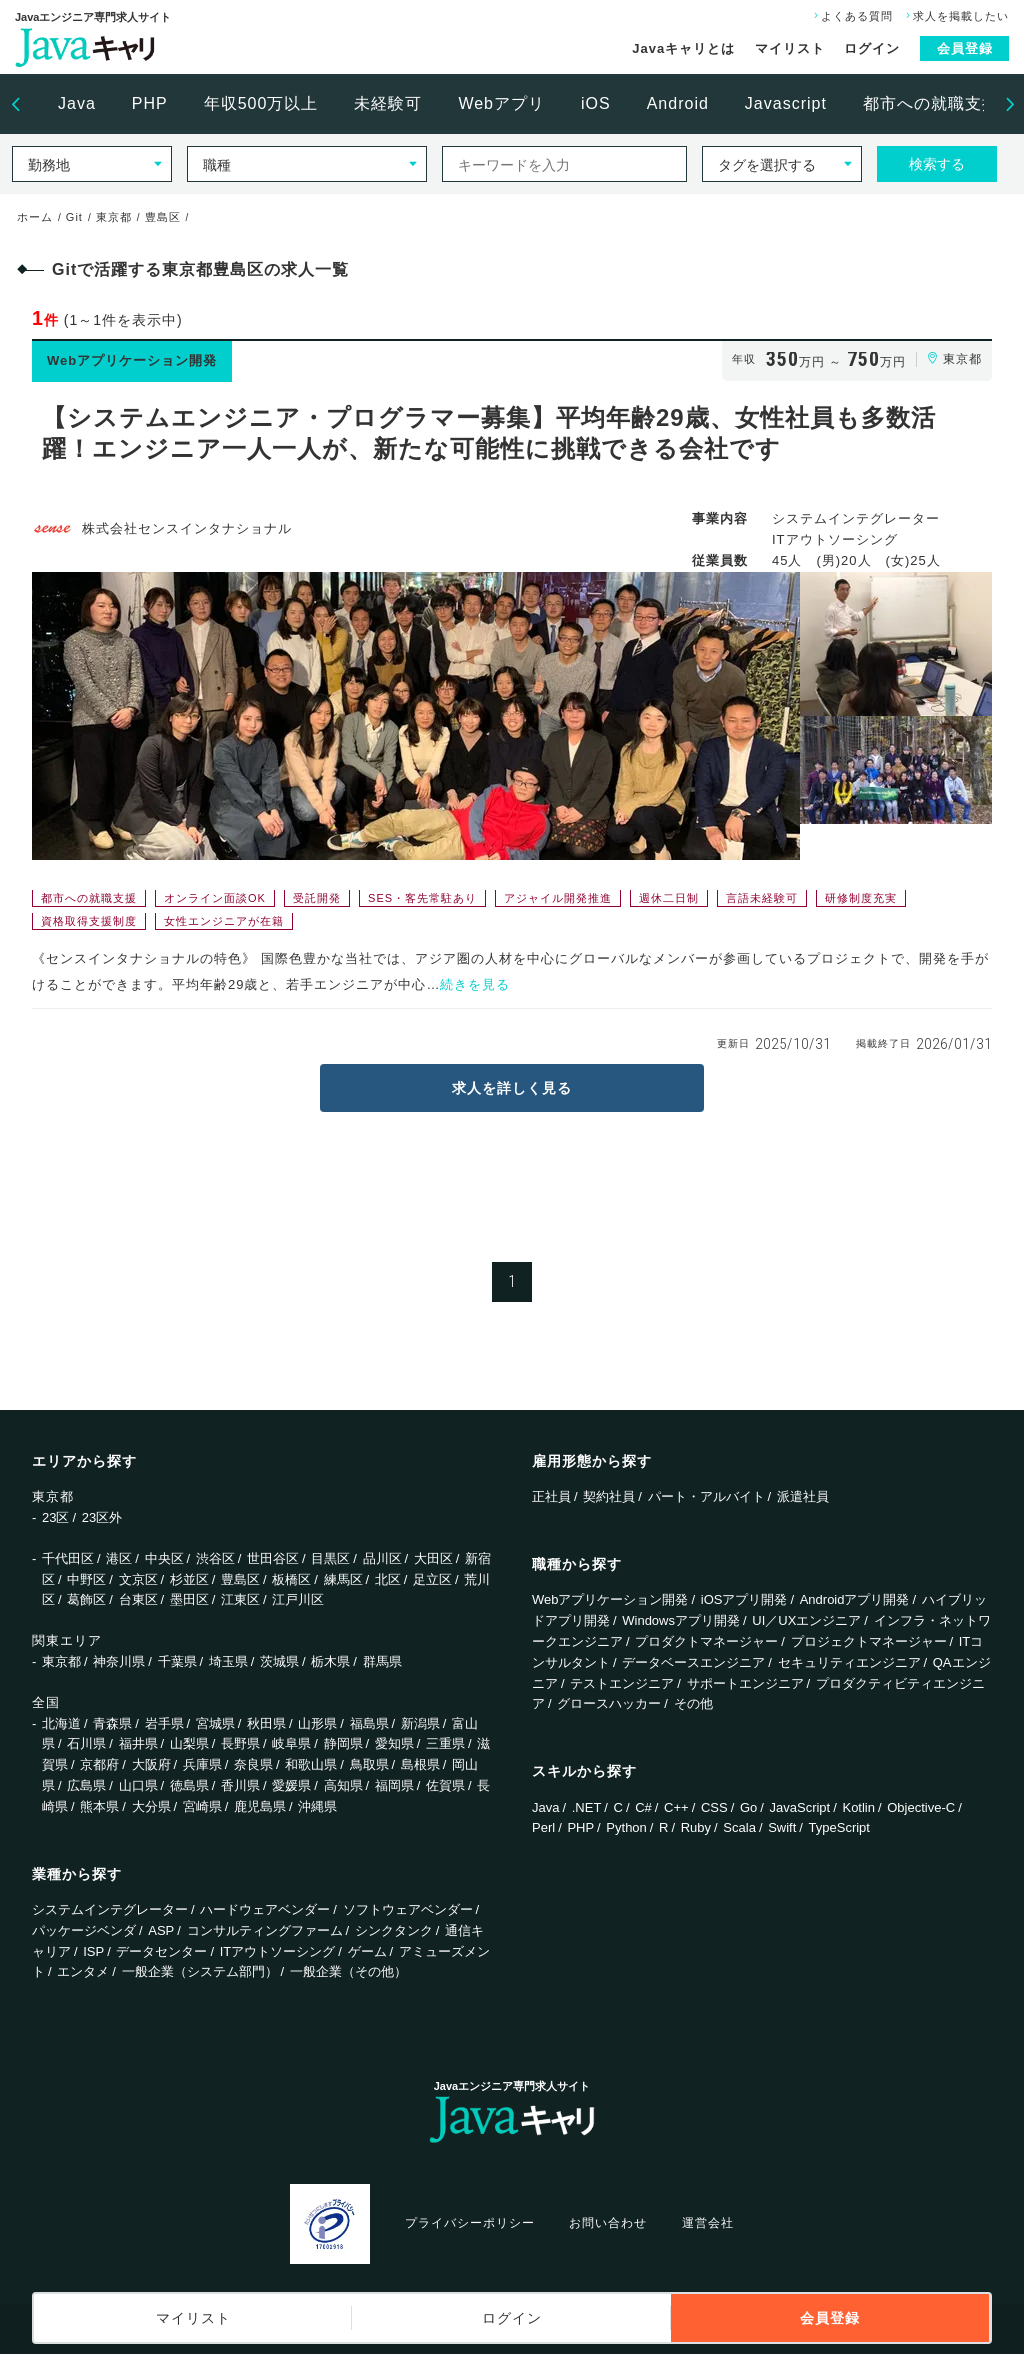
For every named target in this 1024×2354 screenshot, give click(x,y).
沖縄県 (317, 1806)
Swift (782, 1827)
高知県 (343, 1785)
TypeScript (839, 1827)
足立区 (432, 1579)
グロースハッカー (609, 1703)
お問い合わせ (608, 2223)
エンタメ (83, 1971)
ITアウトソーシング (278, 1951)
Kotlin (858, 1807)
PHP (150, 103)
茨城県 (279, 1661)
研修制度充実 (861, 898)
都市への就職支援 (931, 103)
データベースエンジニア (693, 1662)
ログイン (872, 48)
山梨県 (189, 1743)
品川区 (382, 1558)
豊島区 (240, 1579)
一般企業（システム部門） (200, 1971)
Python (626, 1827)
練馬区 (343, 1579)
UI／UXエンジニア (806, 1620)
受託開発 (317, 898)
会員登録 (965, 48)
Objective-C (921, 1807)
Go (748, 1807)
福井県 (138, 1743)
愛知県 (394, 1743)
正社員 (551, 1496)
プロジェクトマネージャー (869, 1641)
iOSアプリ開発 (744, 1599)
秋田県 (266, 1723)
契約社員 (609, 1496)
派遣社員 (803, 1496)
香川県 (240, 1785)
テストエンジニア (622, 1683)
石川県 (86, 1743)
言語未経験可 (762, 898)
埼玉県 (228, 1661)
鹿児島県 (260, 1806)
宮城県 (215, 1723)
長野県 (240, 1743)
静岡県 (343, 1743)
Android (678, 103)
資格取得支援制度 (89, 921)
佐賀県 (445, 1785)
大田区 (433, 1558)
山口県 (138, 1785)
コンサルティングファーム (265, 1930)
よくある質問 (851, 16)
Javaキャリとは (683, 48)
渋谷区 (215, 1558)
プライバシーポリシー (470, 2223)
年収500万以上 (261, 103)
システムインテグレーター (110, 1909)
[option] (77, 104)
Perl (543, 1827)
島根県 (420, 1764)
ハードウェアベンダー (265, 1909)
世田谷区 (273, 1558)
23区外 (102, 1517)
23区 (55, 1517)
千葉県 (177, 1661)
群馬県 (382, 1661)
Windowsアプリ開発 (681, 1620)
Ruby (696, 1827)
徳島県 (189, 1785)
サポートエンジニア (745, 1683)
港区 (119, 1558)
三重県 (445, 1743)
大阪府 (151, 1764)
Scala (739, 1827)
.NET (587, 1807)
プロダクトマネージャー (706, 1641)
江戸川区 (298, 1599)
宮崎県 (202, 1806)
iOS (596, 103)
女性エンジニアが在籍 (224, 921)
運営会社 (708, 2223)
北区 (388, 1579)
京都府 (99, 1764)
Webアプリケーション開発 (610, 1599)
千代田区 (68, 1558)
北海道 (61, 1723)
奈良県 (253, 1764)
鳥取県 (369, 1764)
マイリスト (790, 48)
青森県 (112, 1723)
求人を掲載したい (955, 16)
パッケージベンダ (84, 1930)
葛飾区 (86, 1599)
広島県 (86, 1785)
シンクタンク (394, 1930)
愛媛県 (291, 1785)
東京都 (61, 1661)
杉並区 (189, 1579)
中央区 (164, 1558)
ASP (161, 1930)
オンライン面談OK (215, 898)
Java (77, 103)
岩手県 (164, 1723)
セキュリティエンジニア (849, 1662)
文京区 (138, 1579)
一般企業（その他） (348, 1971)
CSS (714, 1807)
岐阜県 (291, 1743)
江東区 (240, 1599)
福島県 (369, 1723)
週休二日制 (669, 898)
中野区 (86, 1579)
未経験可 (388, 103)
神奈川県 (119, 1661)
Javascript (786, 103)
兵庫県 (202, 1764)
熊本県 (99, 1806)
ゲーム (367, 1951)
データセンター (161, 1951)
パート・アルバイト (706, 1496)
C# (643, 1807)
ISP (93, 1951)
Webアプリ (501, 103)
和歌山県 (311, 1764)
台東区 (138, 1599)
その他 (693, 1703)
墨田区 (189, 1599)
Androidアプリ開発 (855, 1599)
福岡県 (394, 1785)
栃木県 (330, 1661)
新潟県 (420, 1723)
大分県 (151, 1806)
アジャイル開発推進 (558, 898)
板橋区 (291, 1579)
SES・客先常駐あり (422, 898)
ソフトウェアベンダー (408, 1909)
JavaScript (800, 1807)
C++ (676, 1807)
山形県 (317, 1723)
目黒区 (330, 1558)
